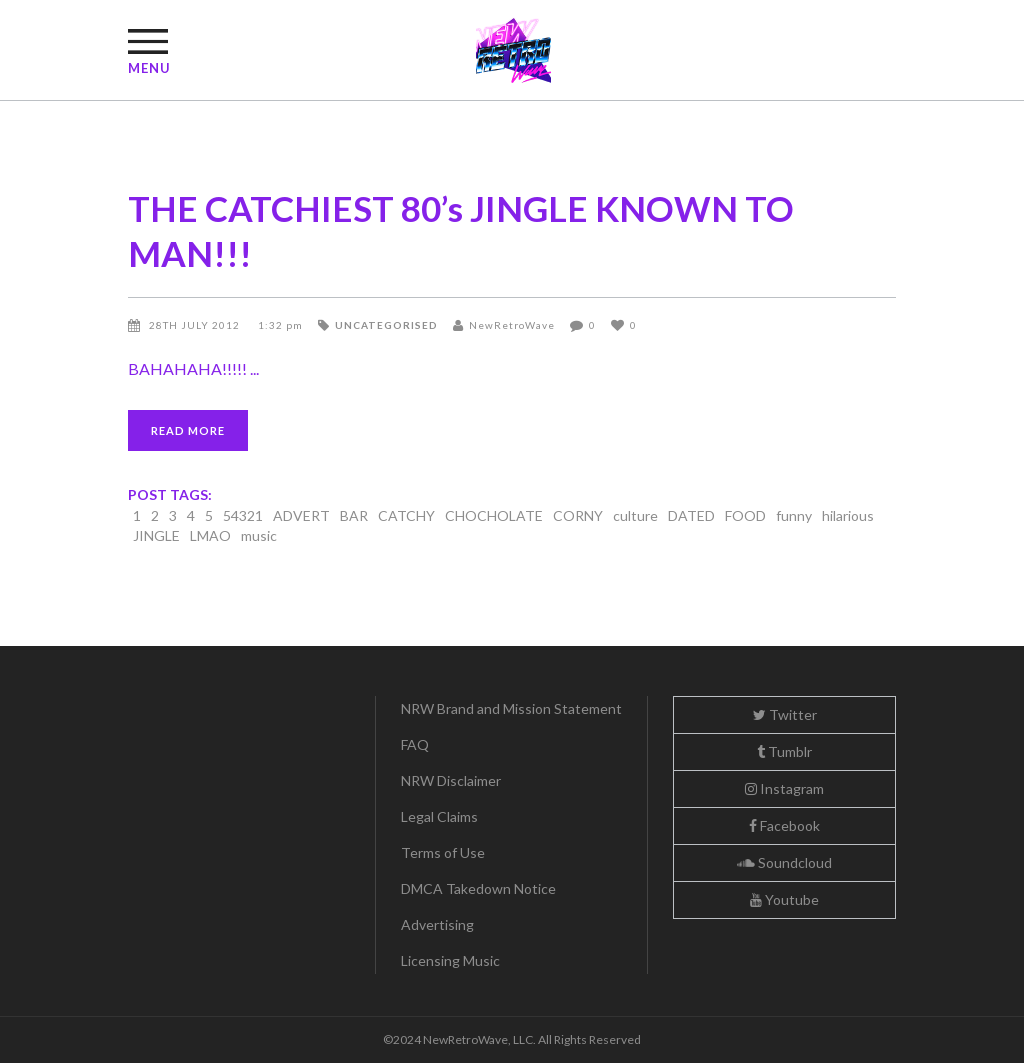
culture (635, 515)
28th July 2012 (196, 325)
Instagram (784, 788)
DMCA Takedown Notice (478, 888)
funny (794, 515)
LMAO (210, 535)
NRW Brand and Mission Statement (511, 708)
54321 (243, 515)
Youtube (784, 899)
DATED (691, 515)
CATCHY (406, 515)
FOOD (745, 515)
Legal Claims (439, 816)
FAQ (415, 744)
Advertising (437, 924)
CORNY (578, 515)
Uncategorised (386, 325)
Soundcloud (784, 862)
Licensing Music (450, 960)
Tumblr (784, 751)
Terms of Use (443, 852)
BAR (354, 515)
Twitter (785, 714)
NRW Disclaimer (451, 780)
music (259, 535)
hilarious (848, 515)
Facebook (784, 825)
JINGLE (156, 535)
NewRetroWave (512, 325)
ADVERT (301, 515)
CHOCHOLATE (494, 515)
